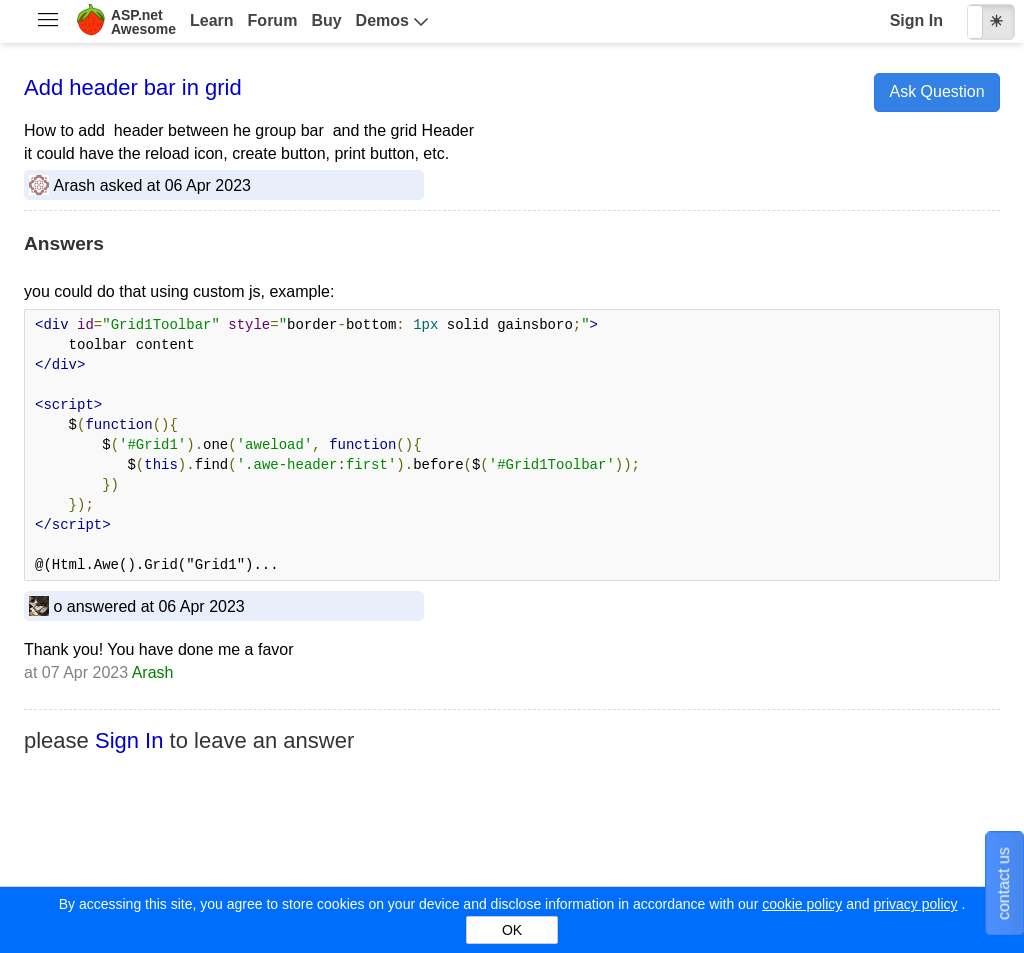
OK (512, 930)
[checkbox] (991, 22)
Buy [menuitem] (326, 20)
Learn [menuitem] (212, 20)
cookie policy (802, 904)
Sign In (916, 20)
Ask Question (936, 91)
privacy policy (915, 904)
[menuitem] (47, 22)
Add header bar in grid (133, 87)
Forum (273, 20)
